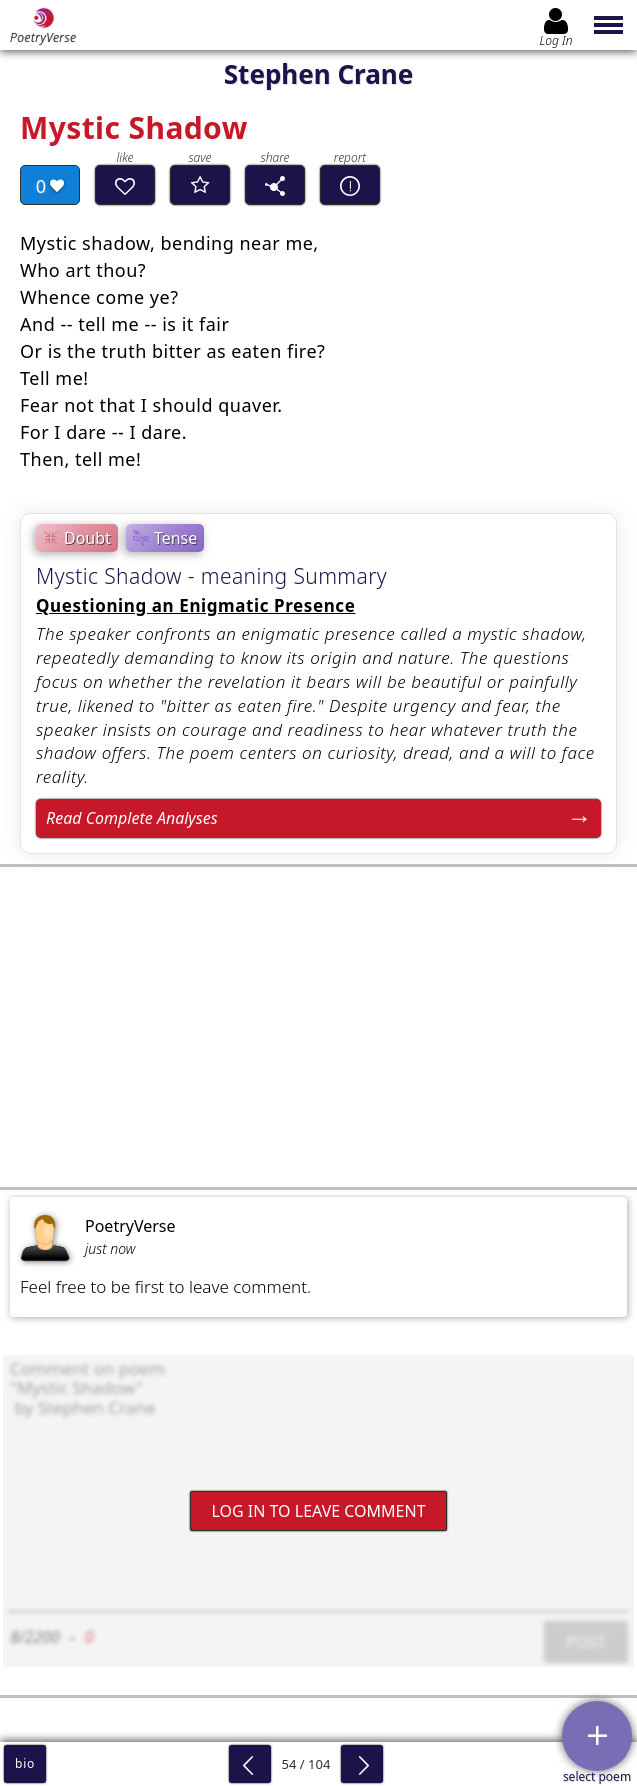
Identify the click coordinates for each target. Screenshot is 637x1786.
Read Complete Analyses (132, 818)
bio (25, 1763)
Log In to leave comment (318, 1510)
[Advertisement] (318, 1027)
